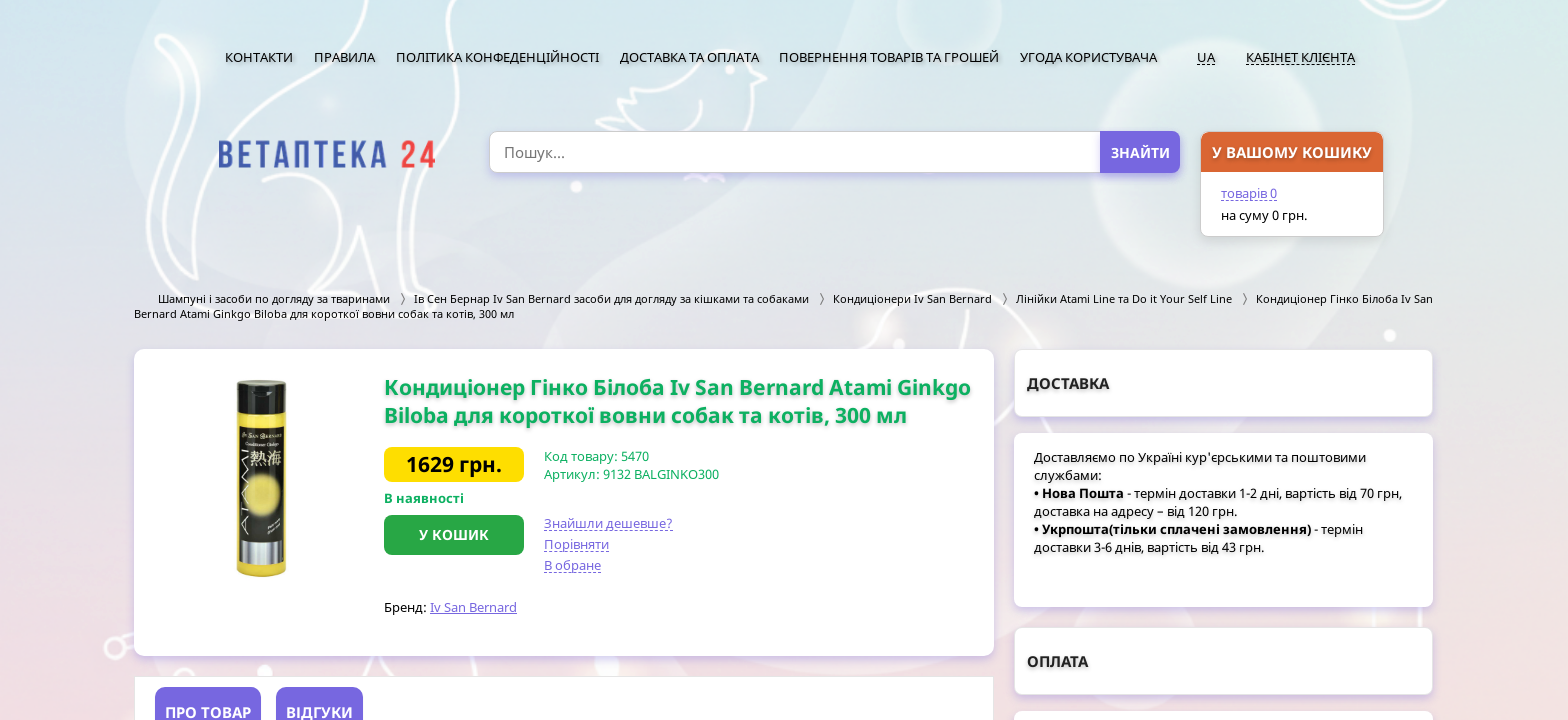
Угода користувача (1088, 57)
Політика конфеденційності (497, 57)
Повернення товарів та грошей (889, 57)
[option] (259, 478)
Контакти (259, 57)
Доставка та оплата (689, 57)
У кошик (454, 534)
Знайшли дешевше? (608, 523)
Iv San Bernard (473, 607)
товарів (1249, 193)
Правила (344, 57)
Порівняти (576, 544)
